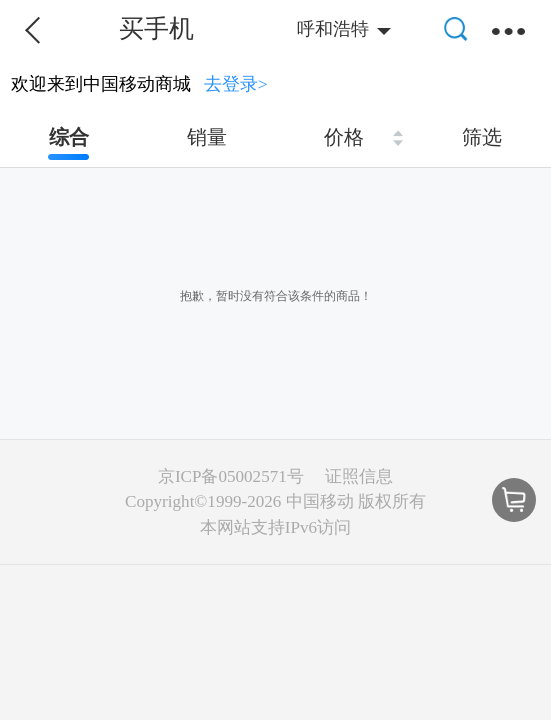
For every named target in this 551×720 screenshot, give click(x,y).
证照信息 (359, 476)
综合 (69, 137)
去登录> (236, 84)
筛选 (482, 137)
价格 (344, 137)
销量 (207, 137)
